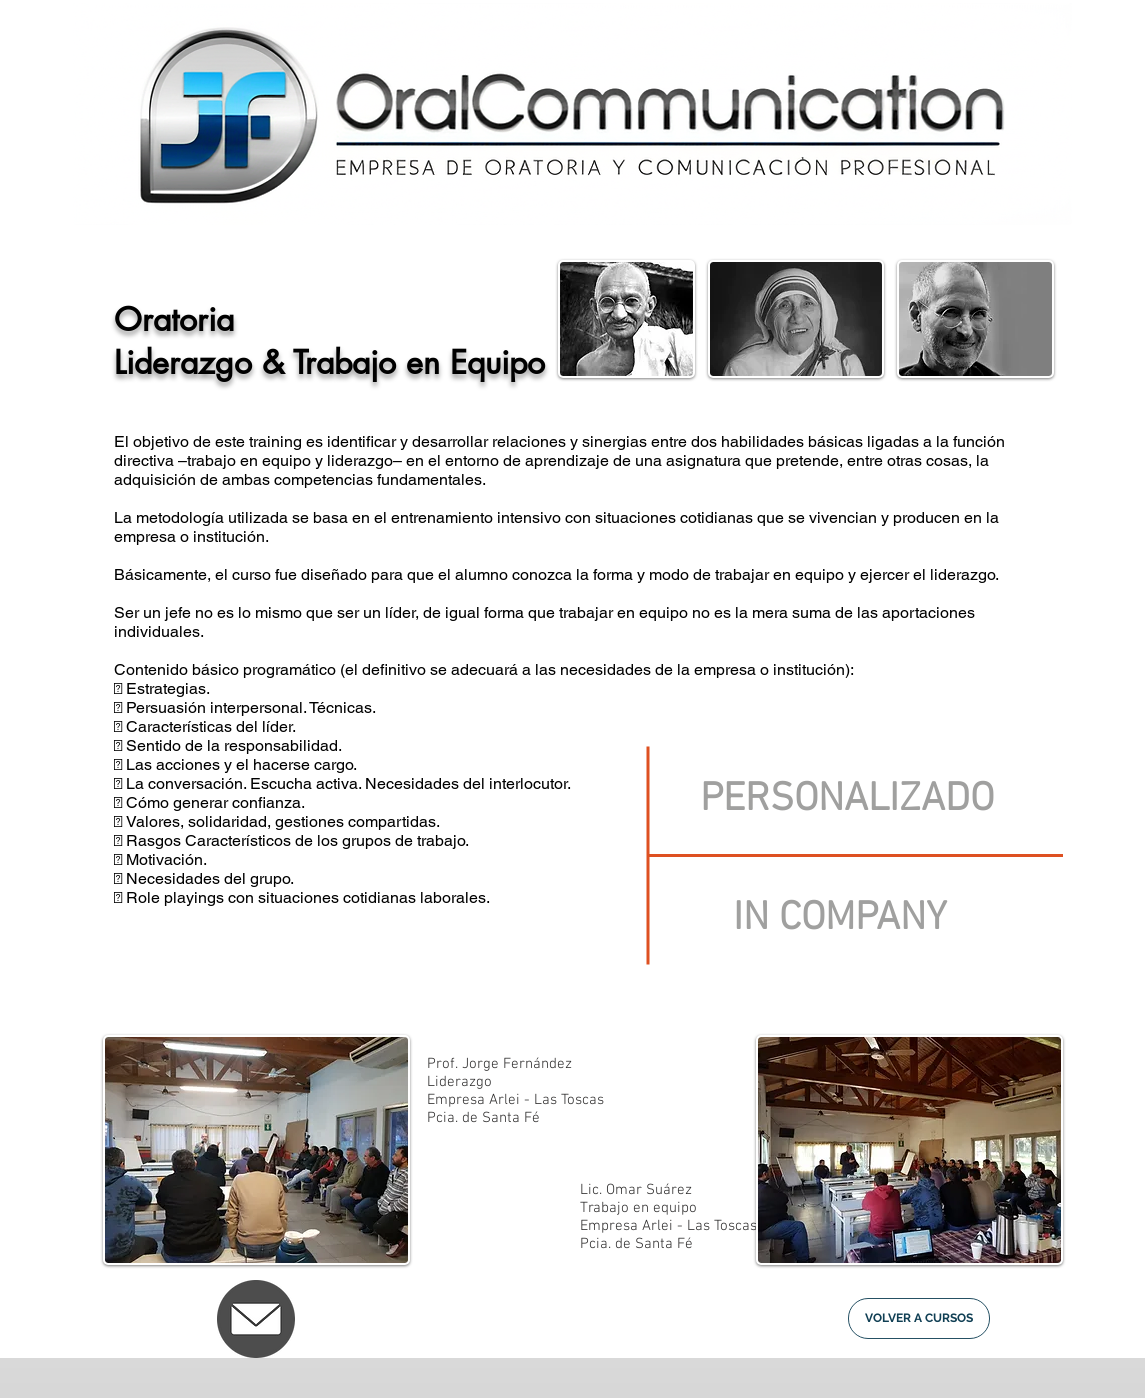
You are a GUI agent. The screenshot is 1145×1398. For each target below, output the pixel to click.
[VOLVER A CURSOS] (919, 1318)
